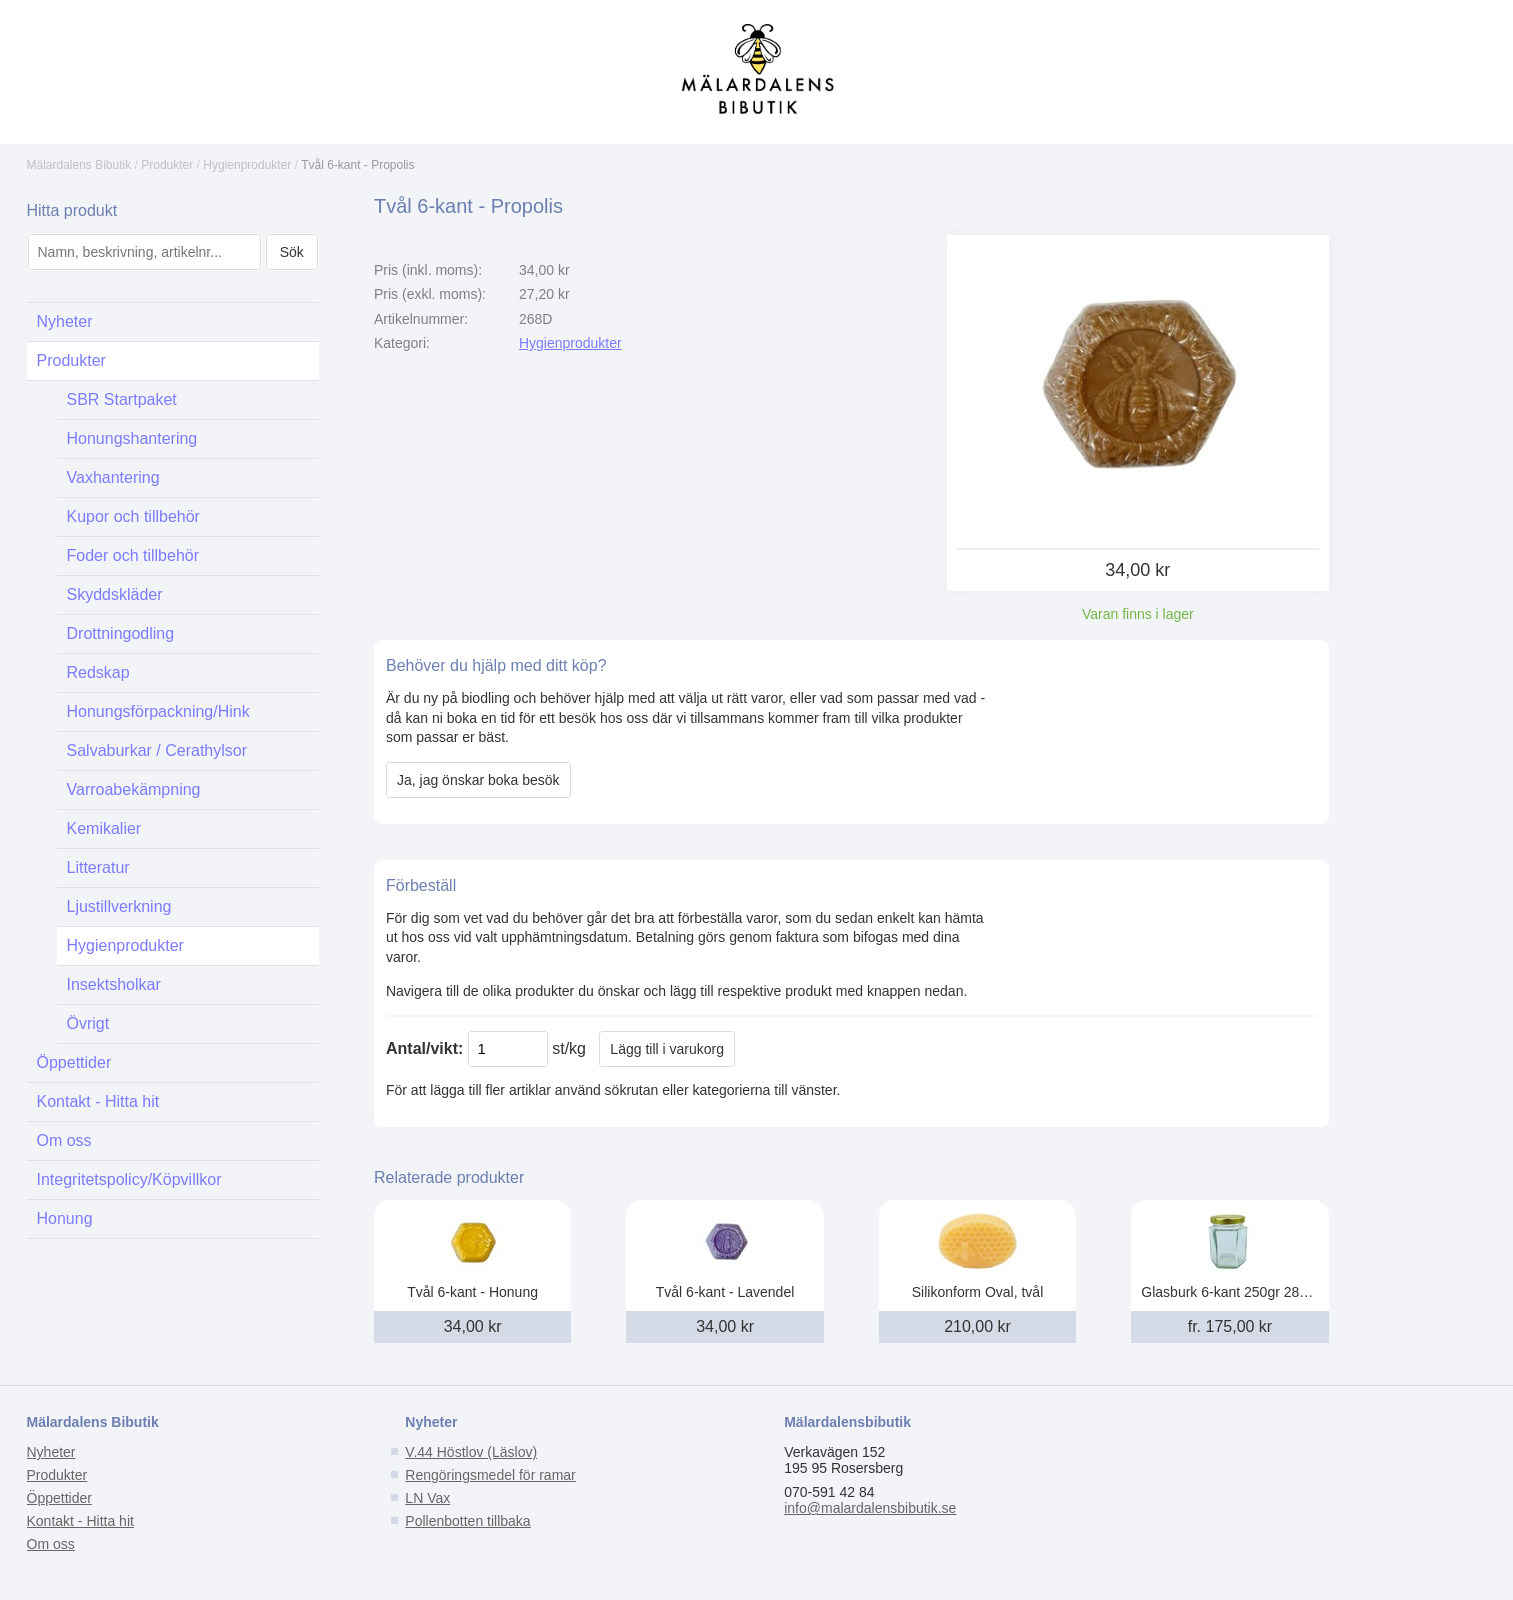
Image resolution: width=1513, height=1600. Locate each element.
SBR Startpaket (122, 399)
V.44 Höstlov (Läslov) (471, 1452)
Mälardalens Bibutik (79, 165)
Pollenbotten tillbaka (467, 1521)
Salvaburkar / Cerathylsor (157, 750)
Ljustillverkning (119, 906)
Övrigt (88, 1023)
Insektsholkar (114, 984)
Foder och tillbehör (133, 555)
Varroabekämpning (134, 789)
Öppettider (74, 1062)
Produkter (167, 165)
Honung (65, 1218)
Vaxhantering (113, 477)
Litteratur (98, 867)
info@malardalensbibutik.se (870, 1508)
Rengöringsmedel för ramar (490, 1475)
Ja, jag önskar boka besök (478, 780)
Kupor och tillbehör (133, 516)
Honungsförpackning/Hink (158, 711)
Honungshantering (132, 438)
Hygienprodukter (247, 165)
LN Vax (427, 1498)
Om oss (64, 1140)
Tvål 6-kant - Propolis (357, 165)
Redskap (98, 672)
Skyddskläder (115, 594)
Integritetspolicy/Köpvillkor (129, 1179)
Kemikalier (104, 828)
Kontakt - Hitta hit (98, 1101)
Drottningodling (121, 633)
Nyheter (65, 321)
